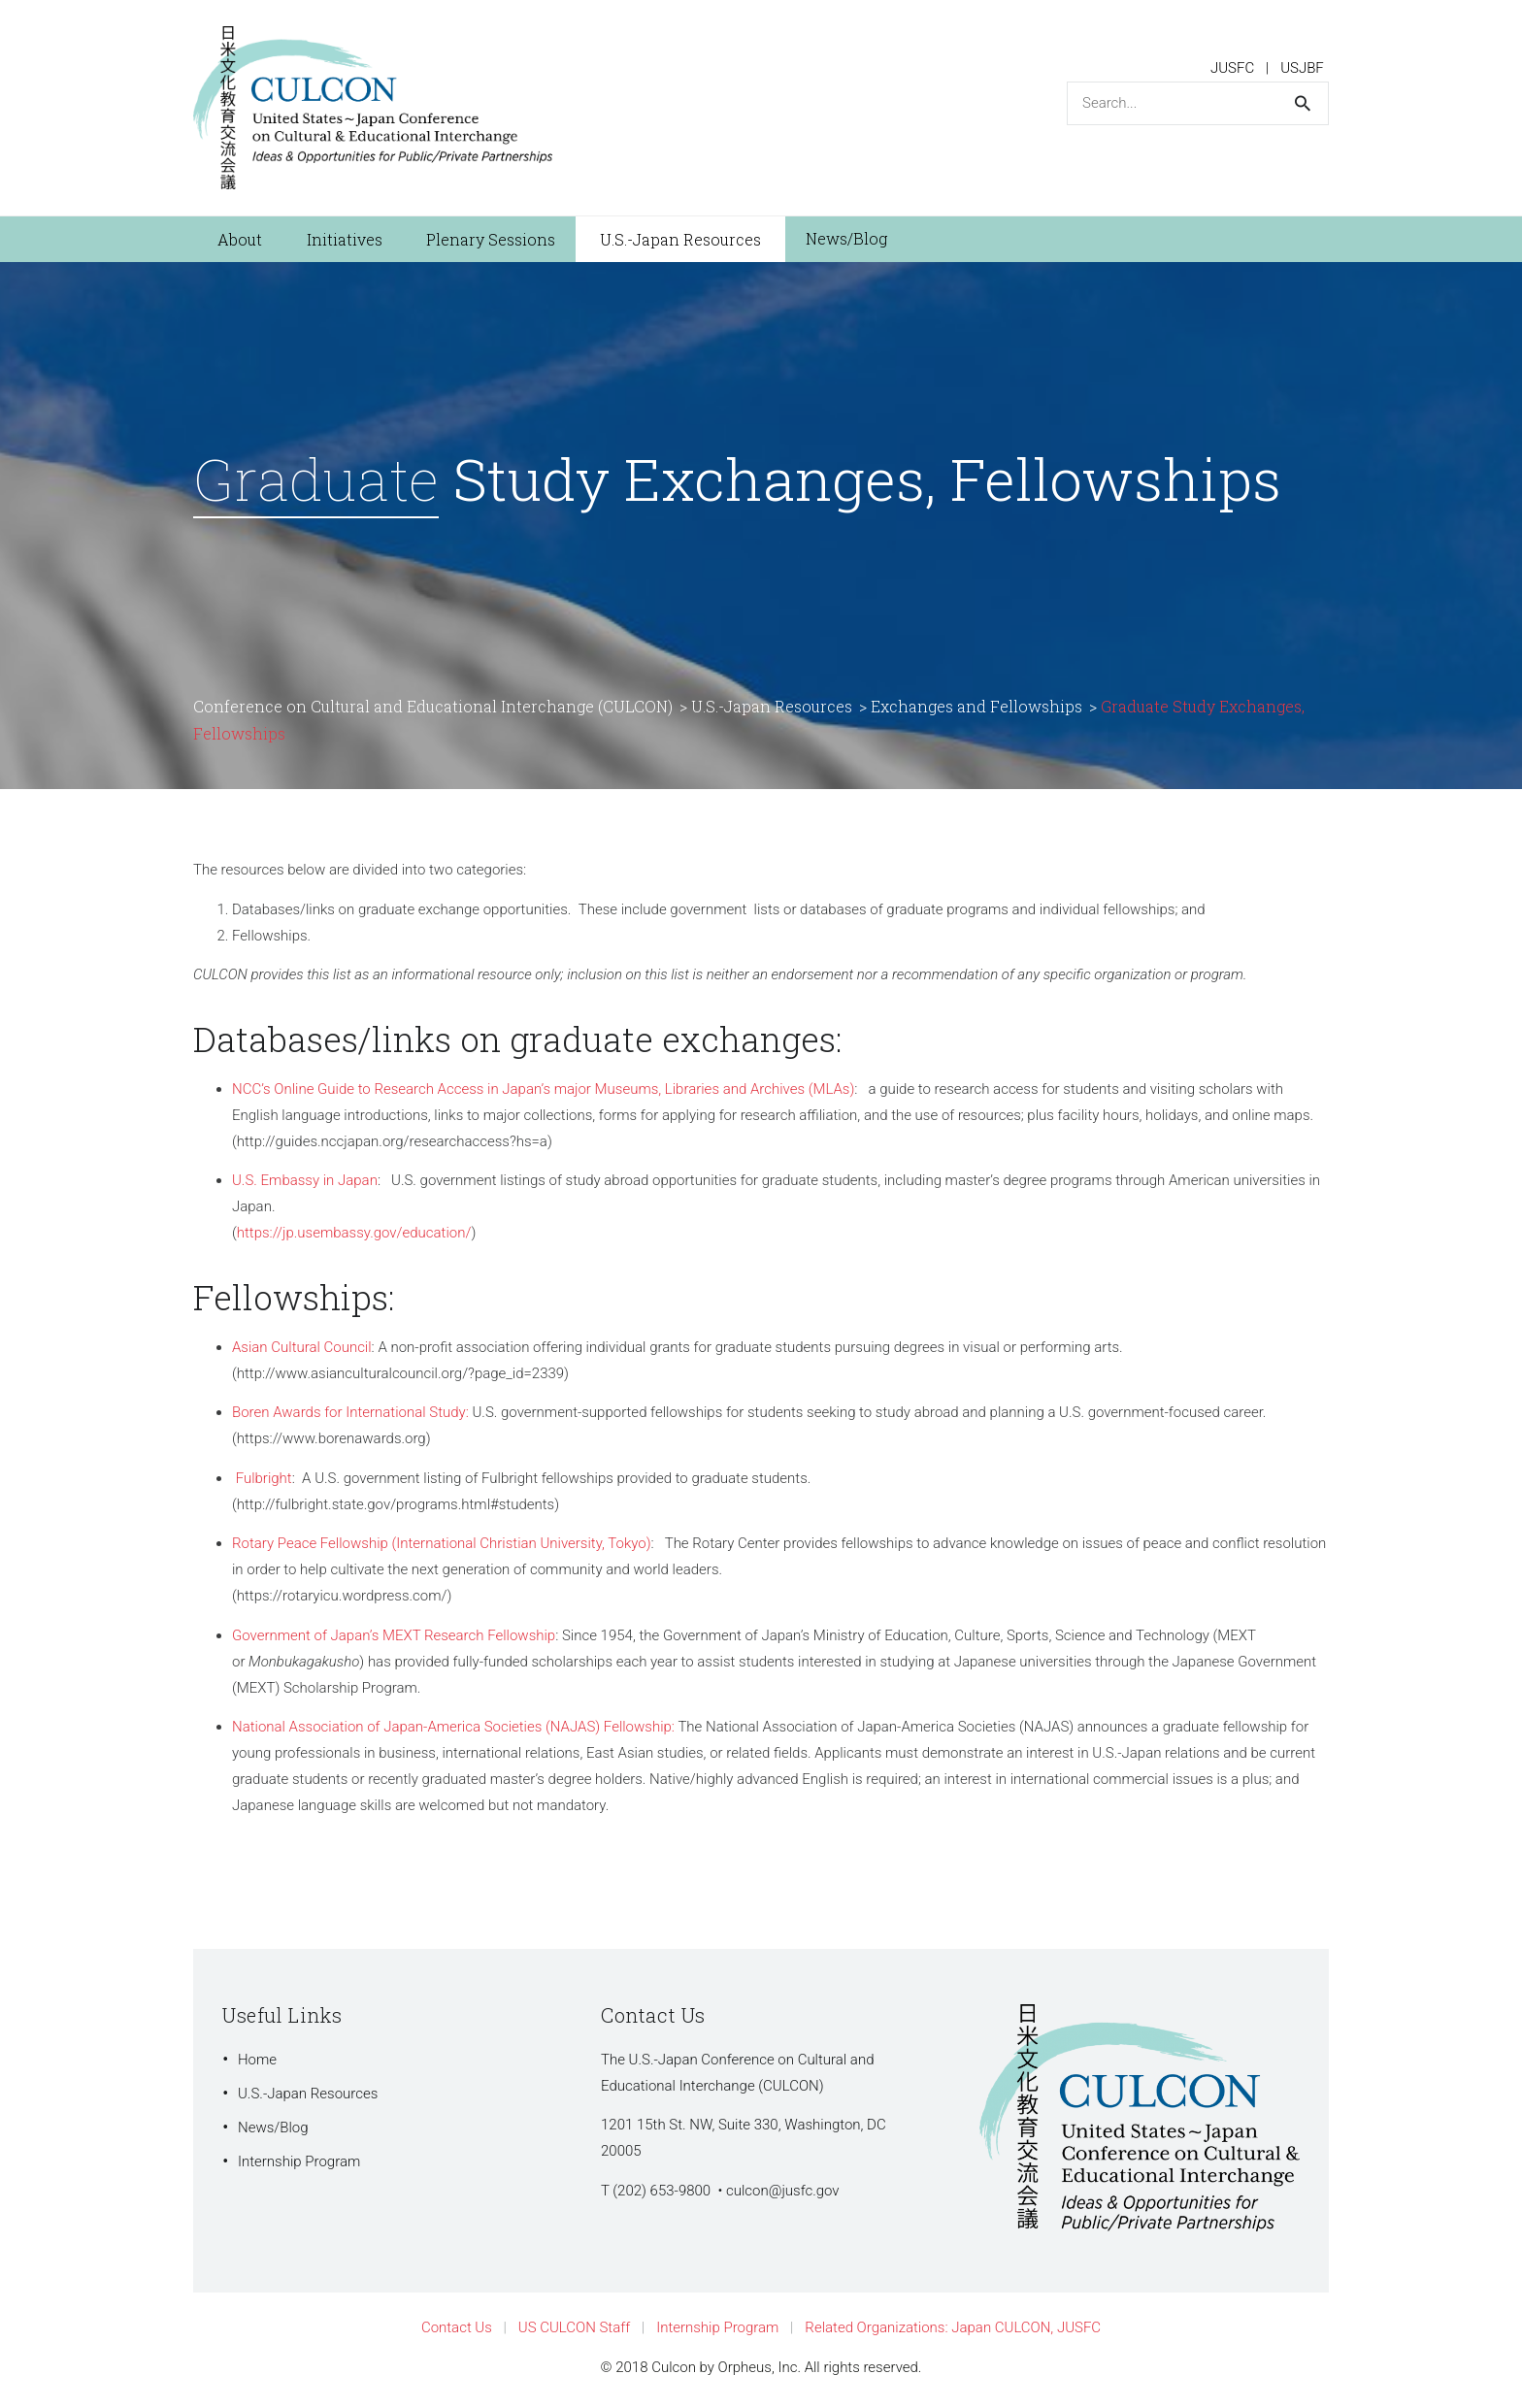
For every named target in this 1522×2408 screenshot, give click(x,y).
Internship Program (299, 2161)
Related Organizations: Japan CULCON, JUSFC (953, 2327)
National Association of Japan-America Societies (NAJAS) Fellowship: (453, 1726)
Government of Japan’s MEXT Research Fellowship (393, 1635)
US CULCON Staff (574, 2327)
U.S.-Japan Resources (308, 2093)
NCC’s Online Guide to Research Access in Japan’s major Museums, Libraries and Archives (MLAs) (543, 1089)
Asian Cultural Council (302, 1347)
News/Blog (273, 2127)
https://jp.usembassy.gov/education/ (354, 1232)
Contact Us (456, 2327)
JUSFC (1232, 68)
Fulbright (264, 1478)
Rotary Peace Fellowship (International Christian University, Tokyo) (441, 1543)
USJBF (1302, 68)
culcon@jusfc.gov (783, 2190)
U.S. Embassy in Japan (305, 1180)
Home (257, 2059)
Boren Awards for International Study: (350, 1412)
